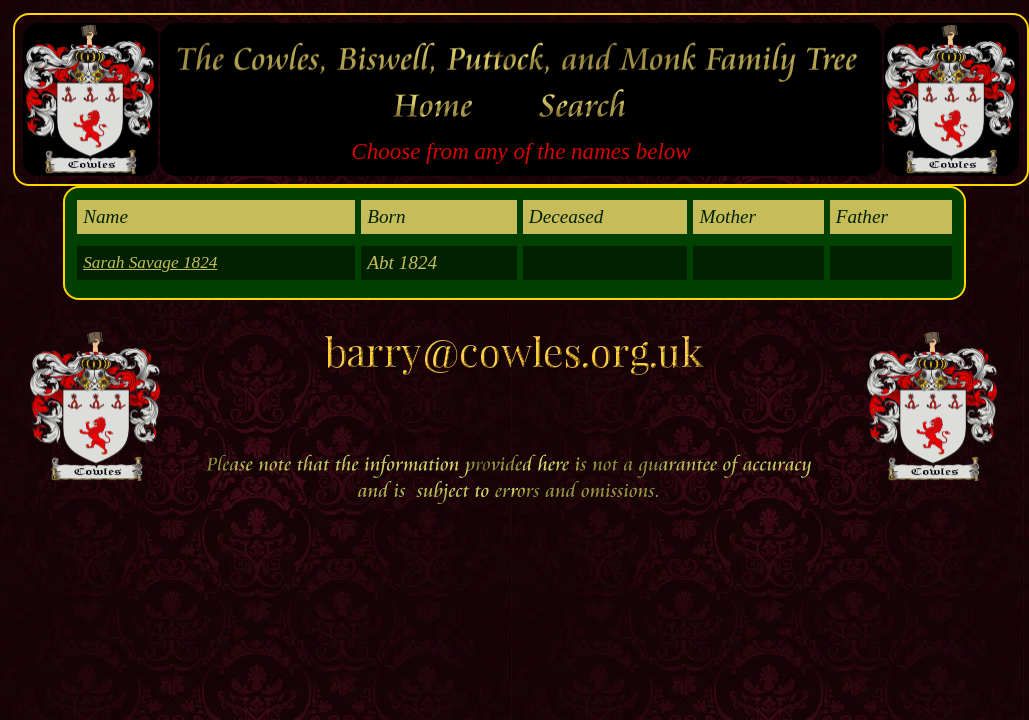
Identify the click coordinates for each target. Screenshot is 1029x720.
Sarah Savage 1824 (150, 262)
